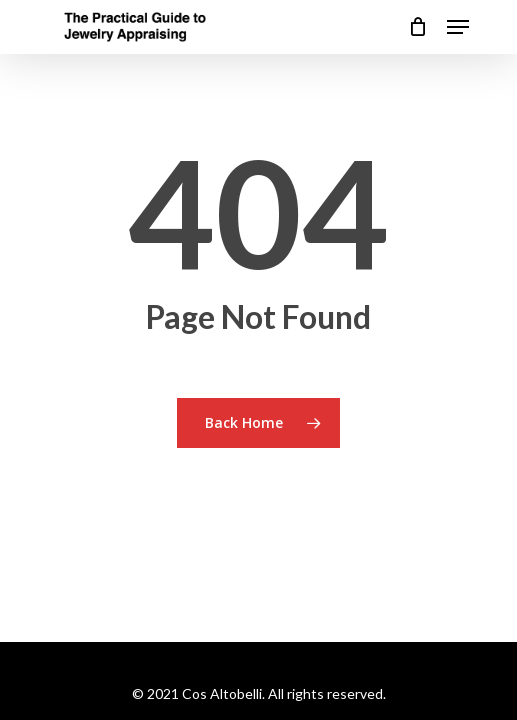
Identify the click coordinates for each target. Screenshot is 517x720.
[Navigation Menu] (458, 27)
